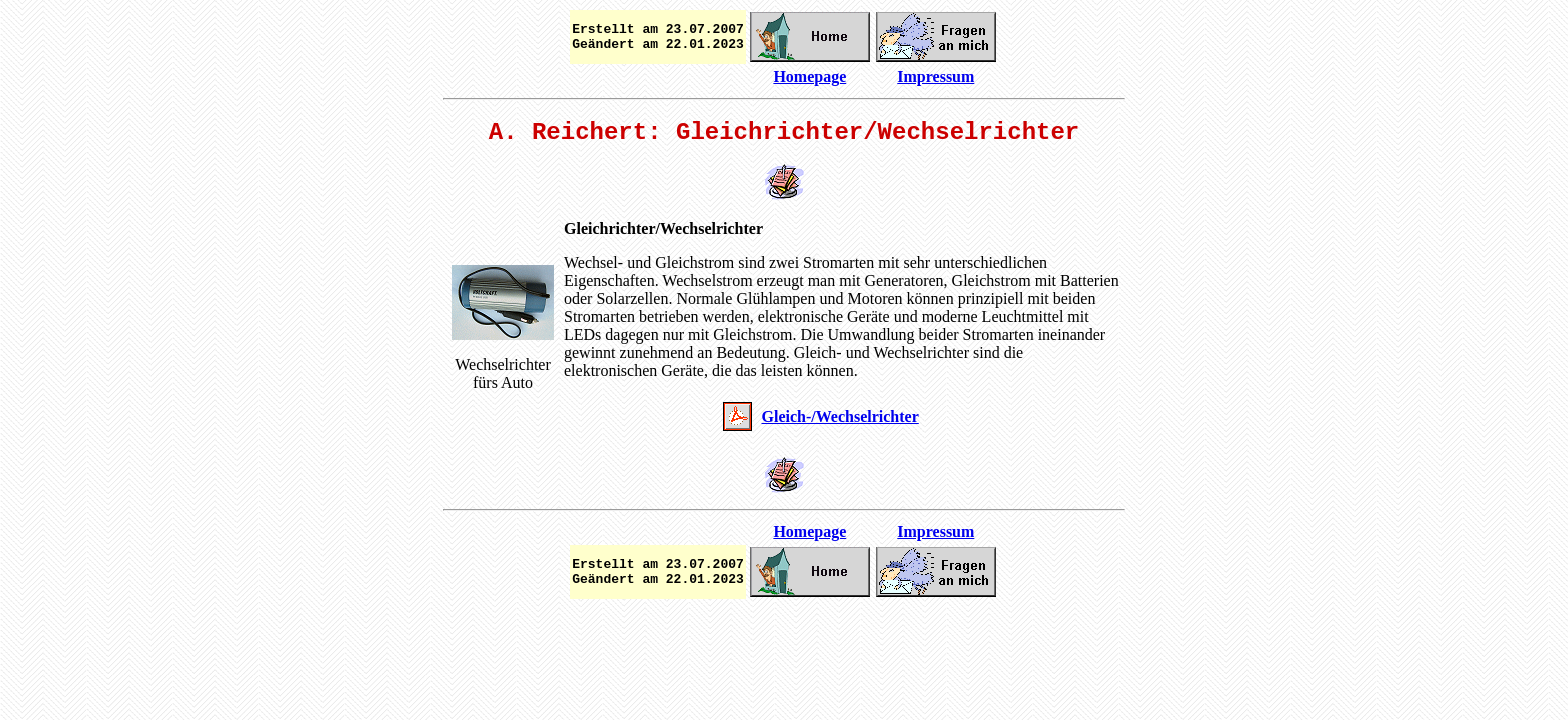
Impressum (935, 76)
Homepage (809, 76)
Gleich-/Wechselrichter (840, 416)
